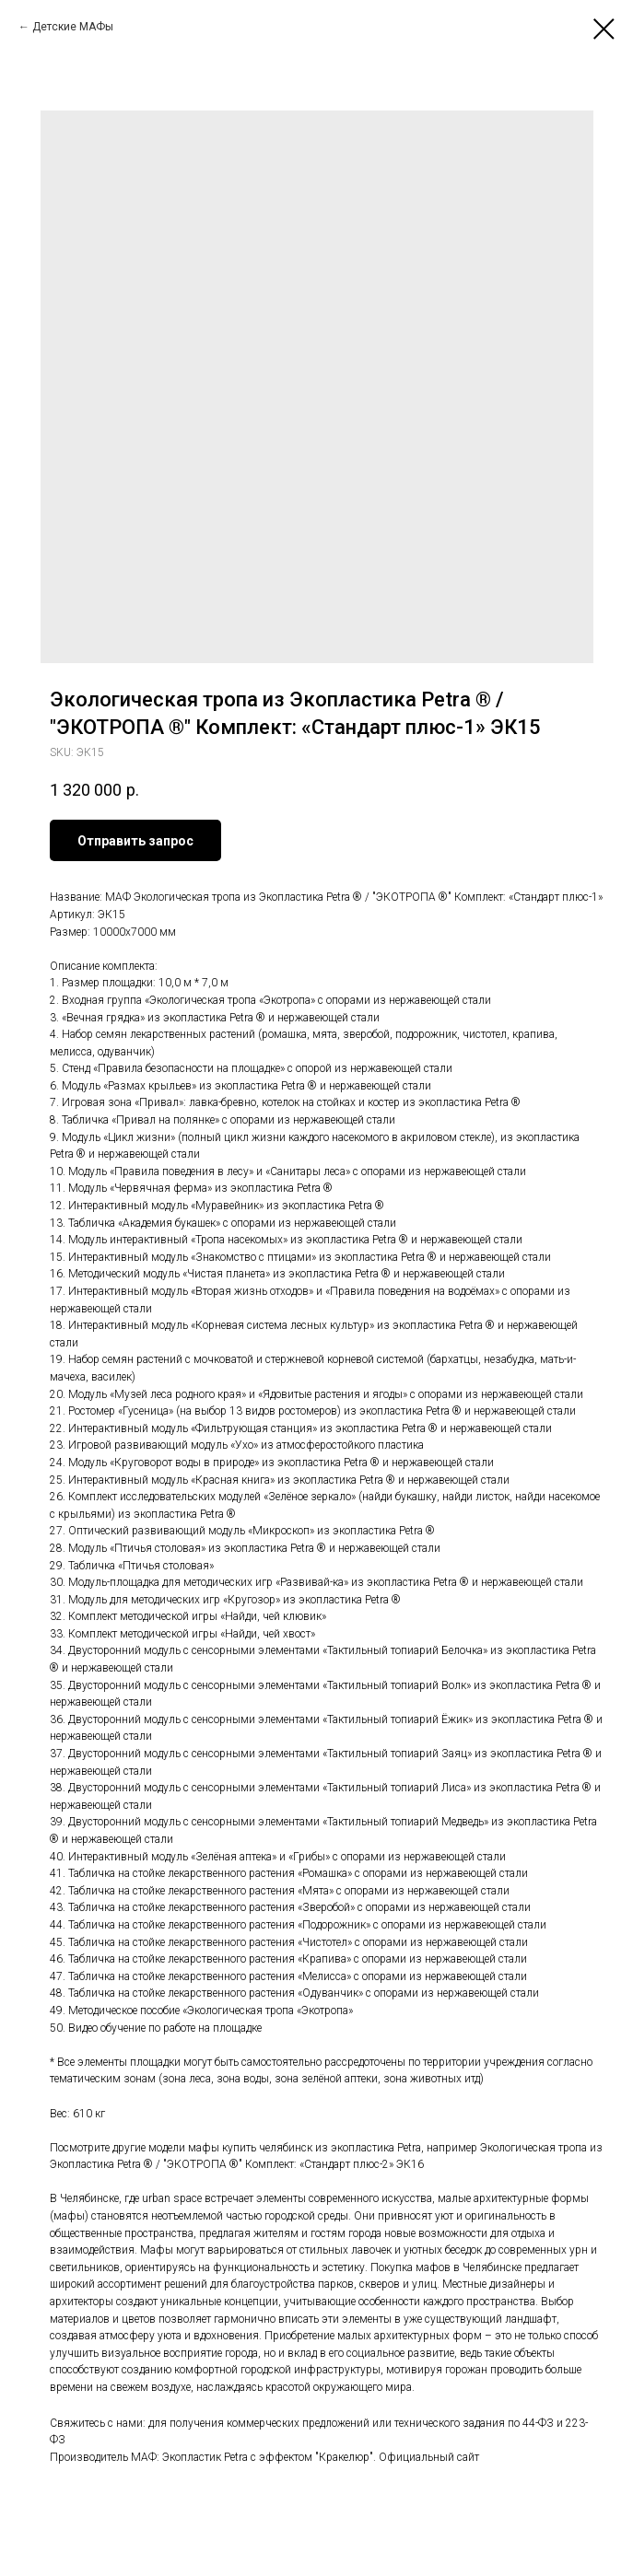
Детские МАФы (72, 26)
